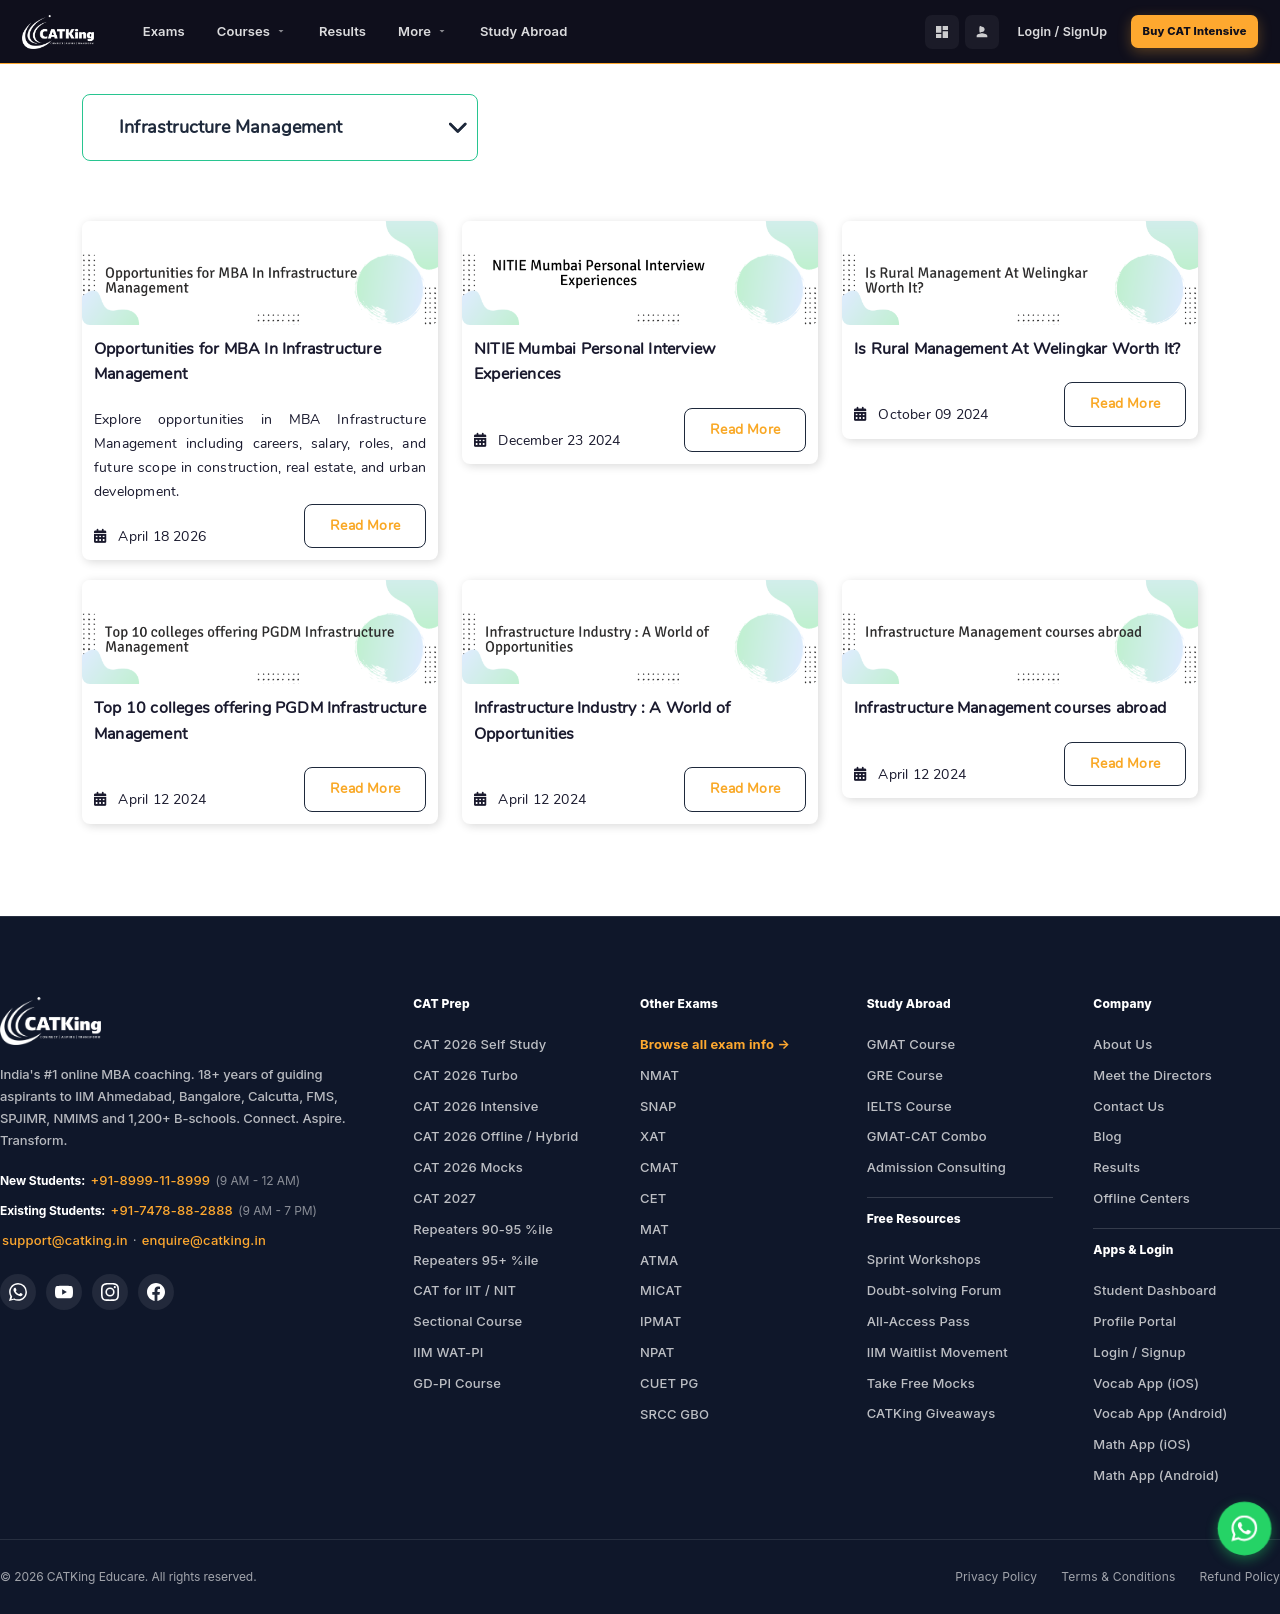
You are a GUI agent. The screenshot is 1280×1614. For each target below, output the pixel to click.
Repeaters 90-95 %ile (483, 1229)
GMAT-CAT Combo (927, 1136)
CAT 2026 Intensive (475, 1106)
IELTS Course (909, 1106)
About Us (1122, 1044)
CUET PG (669, 1383)
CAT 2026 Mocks (468, 1167)
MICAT (661, 1290)
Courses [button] (252, 31)
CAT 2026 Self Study (479, 1044)
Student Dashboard (1154, 1290)
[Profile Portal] (961, 32)
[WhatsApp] (18, 1292)
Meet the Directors (1152, 1075)
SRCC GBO (674, 1414)
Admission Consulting (936, 1167)
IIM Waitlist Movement (937, 1352)
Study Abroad (523, 31)
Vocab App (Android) (1160, 1413)
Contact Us (1128, 1106)
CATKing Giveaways (931, 1413)
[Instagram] (110, 1292)
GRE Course (905, 1075)
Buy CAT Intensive (1184, 31)
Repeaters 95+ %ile (475, 1260)
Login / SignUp (1041, 31)
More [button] (423, 31)
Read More (365, 525)
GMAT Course (911, 1044)
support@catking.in (65, 1240)
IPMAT (660, 1321)
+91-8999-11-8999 (150, 1180)
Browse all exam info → (715, 1044)
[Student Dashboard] (921, 32)
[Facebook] (156, 1292)
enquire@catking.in (204, 1240)
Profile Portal (1134, 1321)
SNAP (658, 1106)
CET (653, 1198)
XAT (653, 1136)
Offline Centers (1141, 1198)
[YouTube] (64, 1292)
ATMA (659, 1260)
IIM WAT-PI (448, 1352)
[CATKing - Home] (58, 32)
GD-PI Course (457, 1383)
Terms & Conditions (1118, 1576)
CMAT (659, 1167)
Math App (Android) (1156, 1475)
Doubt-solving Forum (934, 1290)
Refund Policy (1240, 1576)
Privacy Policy (996, 1576)
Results (342, 31)
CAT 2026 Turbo (465, 1075)
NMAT (659, 1075)
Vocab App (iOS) (1146, 1383)
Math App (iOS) (1142, 1444)
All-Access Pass (918, 1321)
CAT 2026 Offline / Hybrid (495, 1136)
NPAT (657, 1352)
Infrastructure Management (230, 127)
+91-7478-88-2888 (172, 1210)
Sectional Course (467, 1321)
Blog (1107, 1136)
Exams (164, 31)
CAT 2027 (444, 1198)
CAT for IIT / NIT (464, 1290)
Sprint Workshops (924, 1259)
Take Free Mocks (921, 1383)
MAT (654, 1229)
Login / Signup (1139, 1352)
